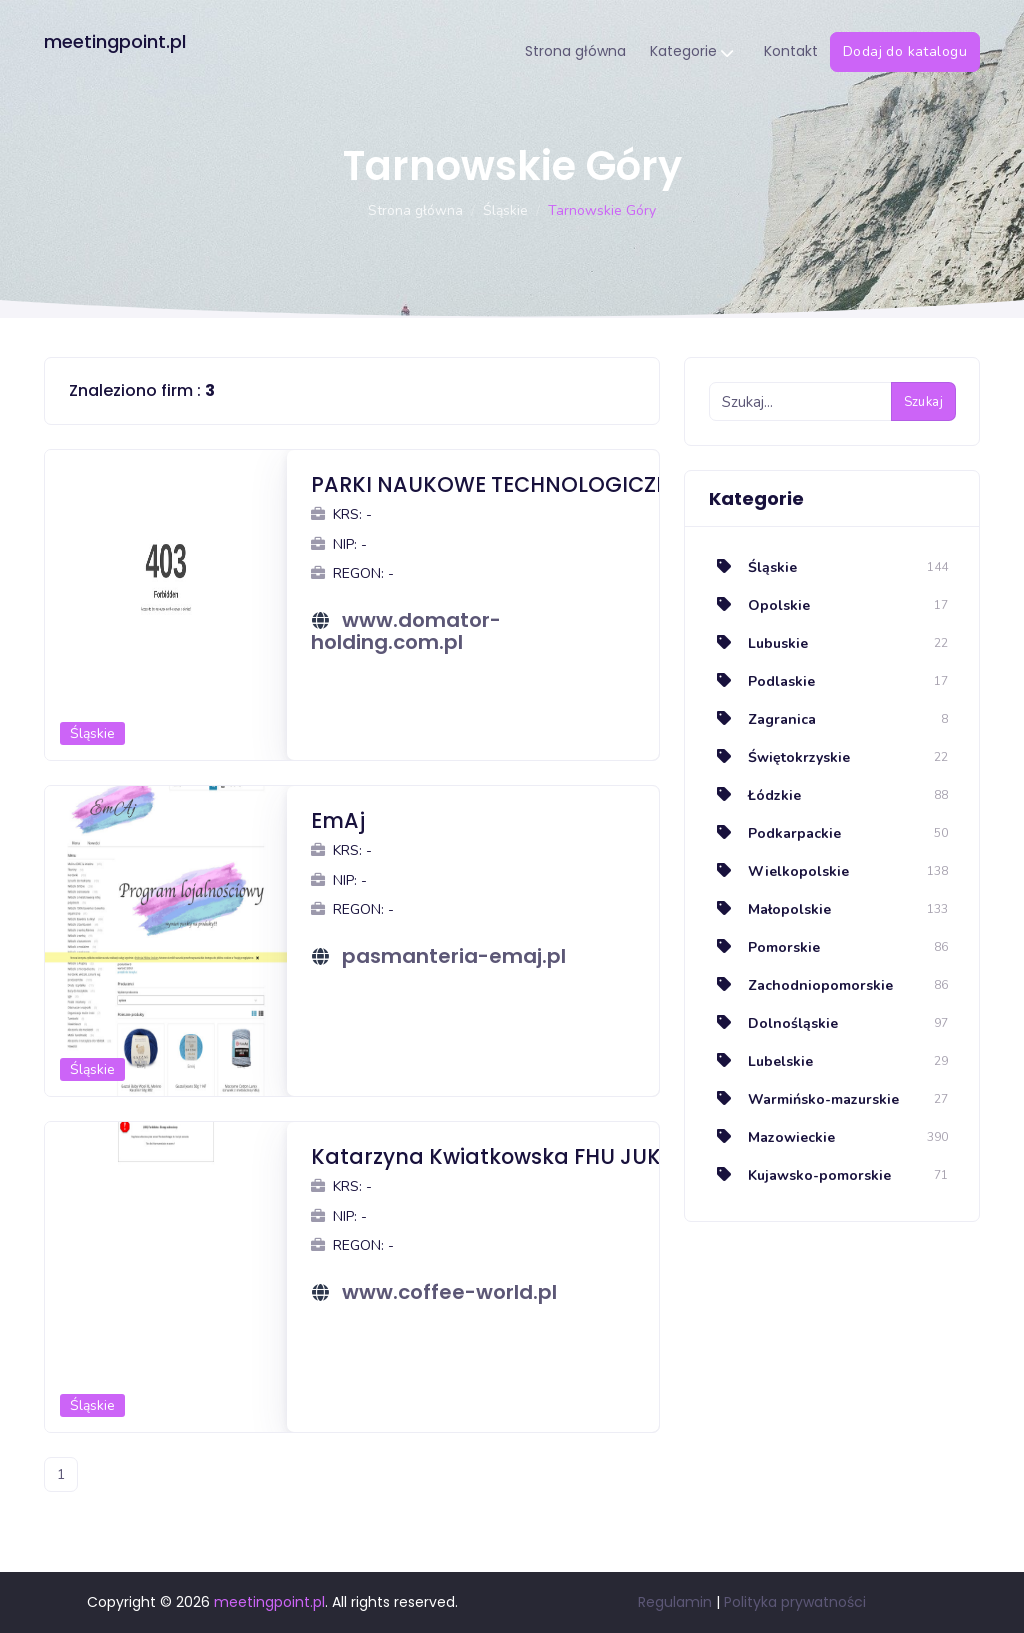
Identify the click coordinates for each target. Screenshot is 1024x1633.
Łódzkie (755, 795)
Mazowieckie (772, 1137)
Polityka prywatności (795, 1602)
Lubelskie (761, 1061)
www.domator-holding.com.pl (406, 631)
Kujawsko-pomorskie (800, 1175)
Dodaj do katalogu (905, 51)
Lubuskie (758, 643)
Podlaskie (762, 681)
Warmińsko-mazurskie (804, 1099)
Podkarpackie (775, 833)
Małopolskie (770, 909)
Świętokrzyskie (779, 757)
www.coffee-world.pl (449, 1292)
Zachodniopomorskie (801, 985)
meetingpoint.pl (115, 41)
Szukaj (923, 402)
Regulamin (675, 1602)
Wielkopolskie (779, 871)
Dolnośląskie (773, 1023)
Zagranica (762, 719)
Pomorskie (764, 947)
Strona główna (575, 51)
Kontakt (791, 51)
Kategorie (691, 52)
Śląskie (505, 210)
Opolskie (759, 605)
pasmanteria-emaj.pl (454, 956)
